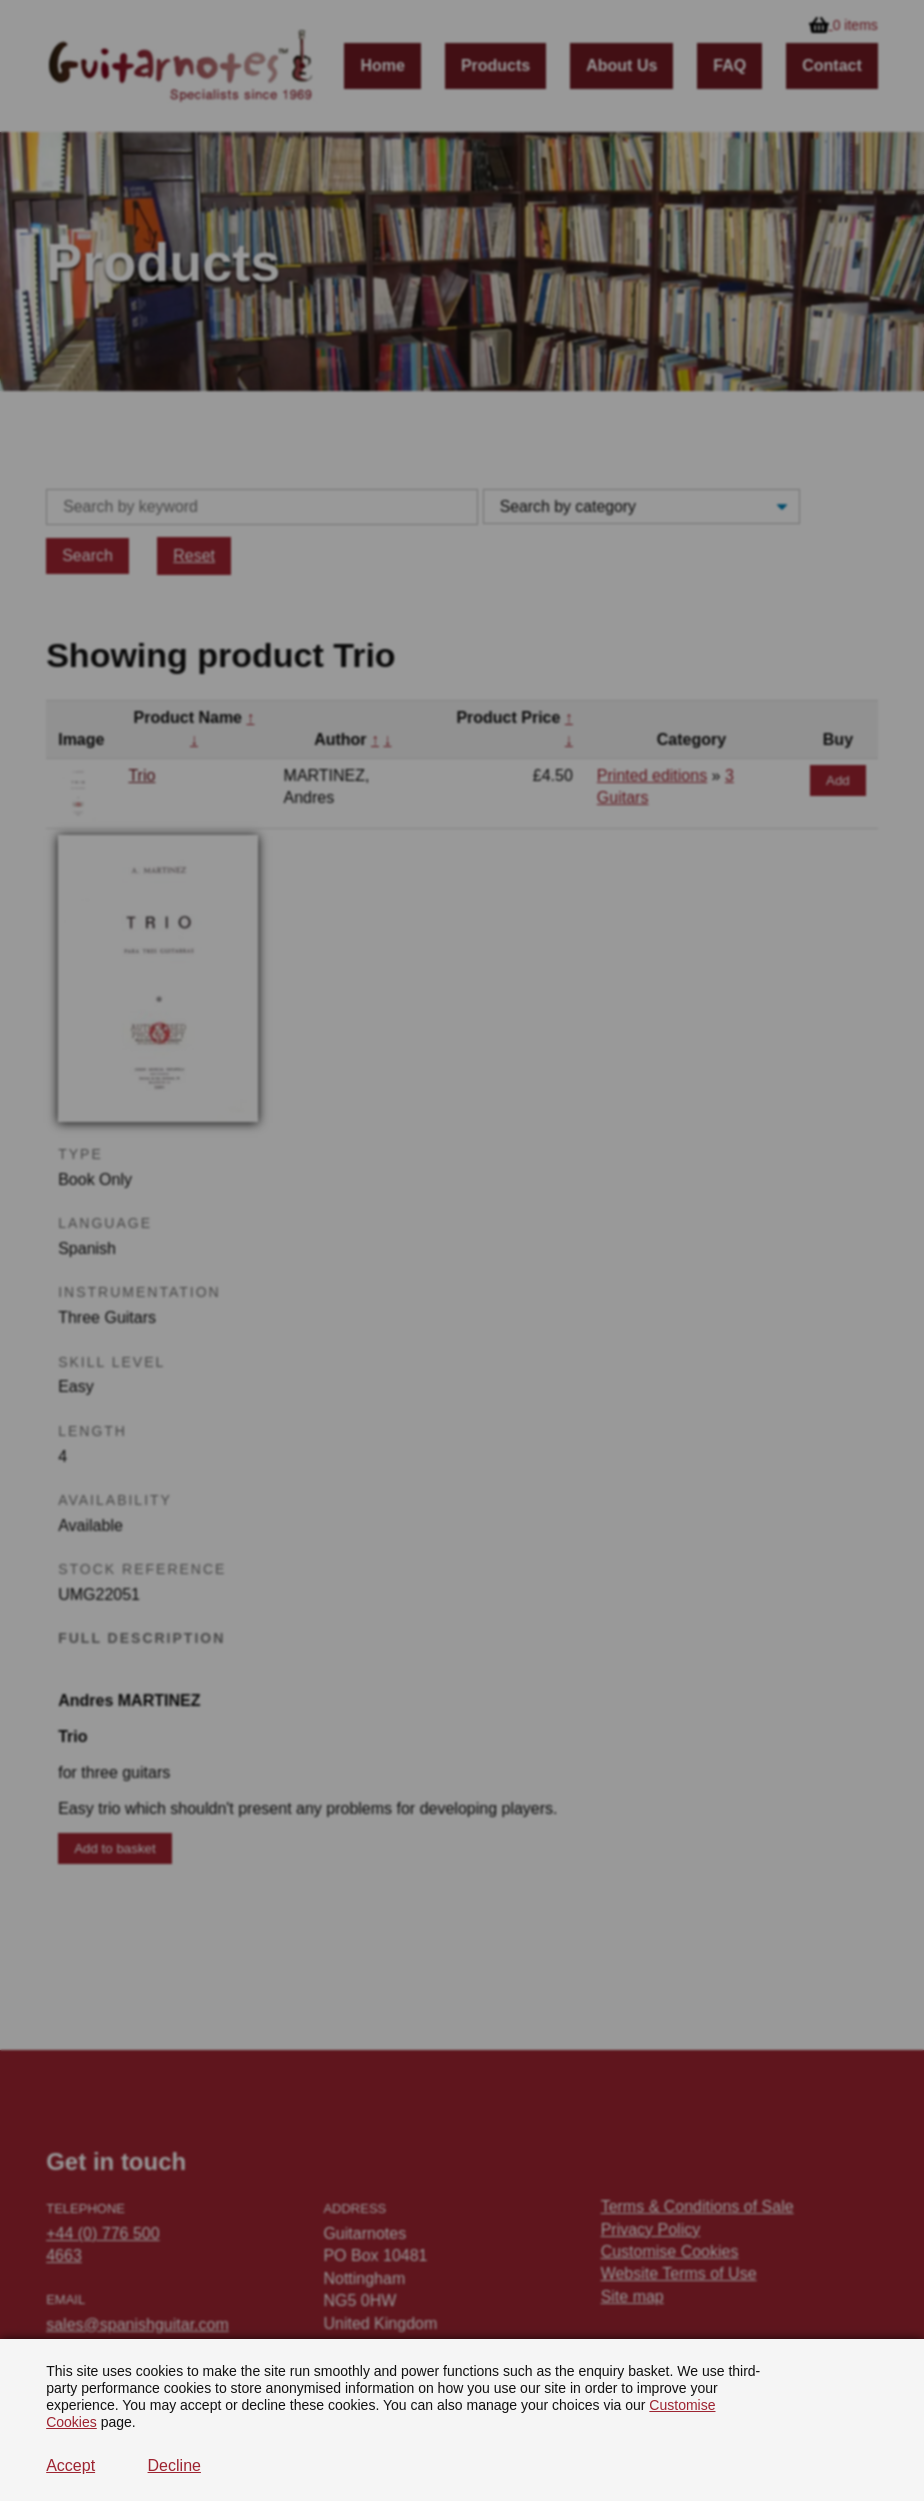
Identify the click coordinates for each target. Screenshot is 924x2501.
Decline (174, 2465)
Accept (70, 2465)
